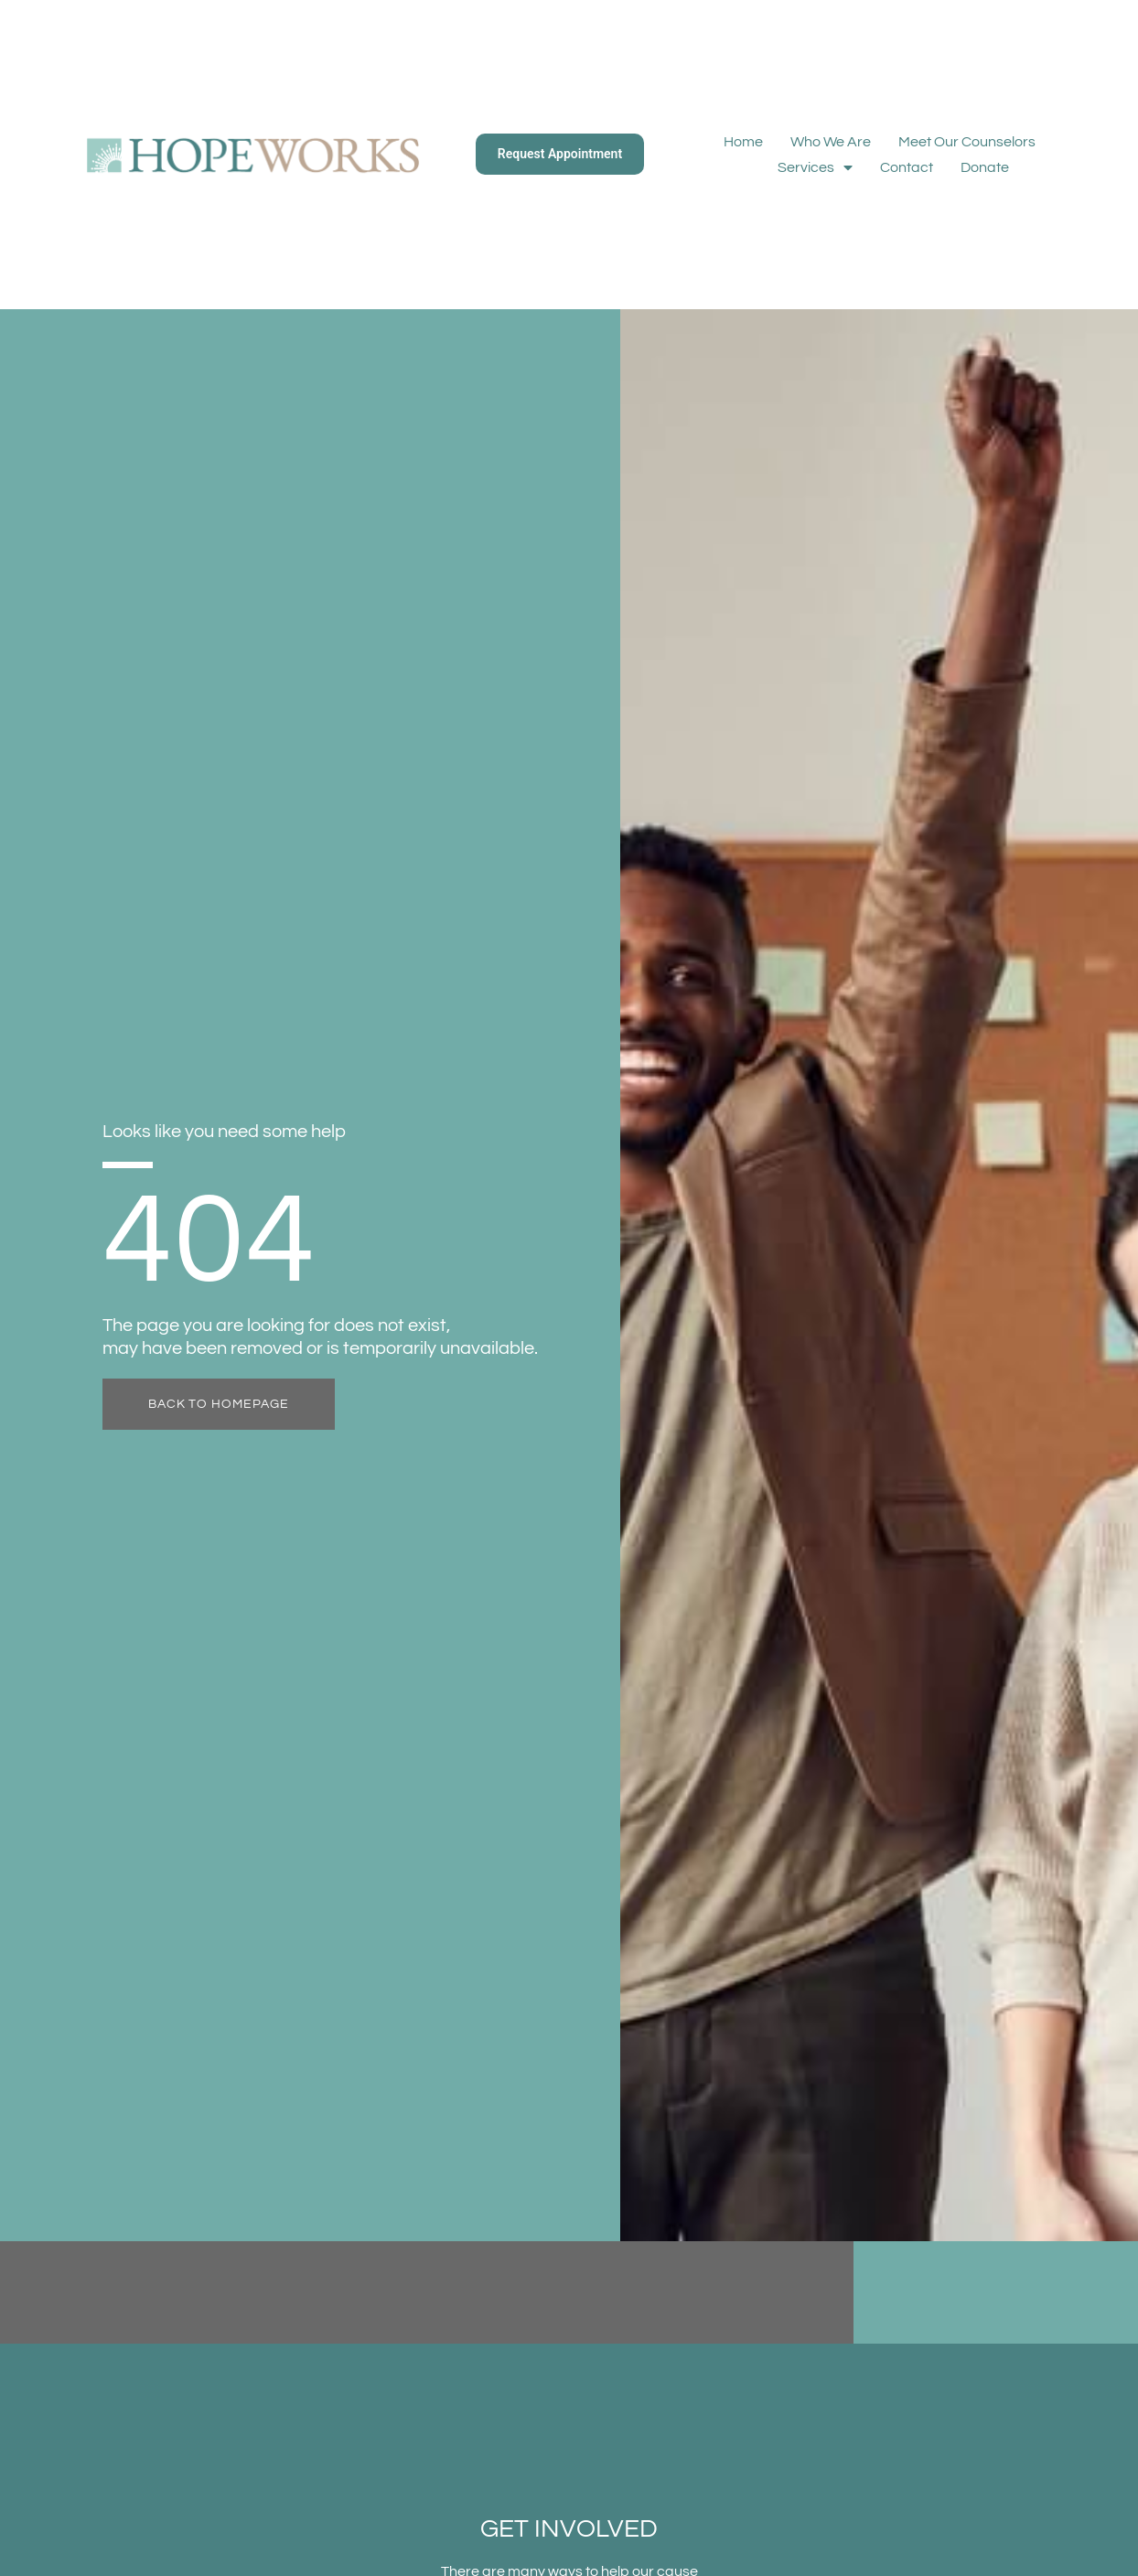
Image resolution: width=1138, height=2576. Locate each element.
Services (815, 167)
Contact (906, 167)
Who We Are (830, 141)
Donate (985, 167)
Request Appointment (560, 153)
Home (743, 141)
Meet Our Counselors (967, 141)
